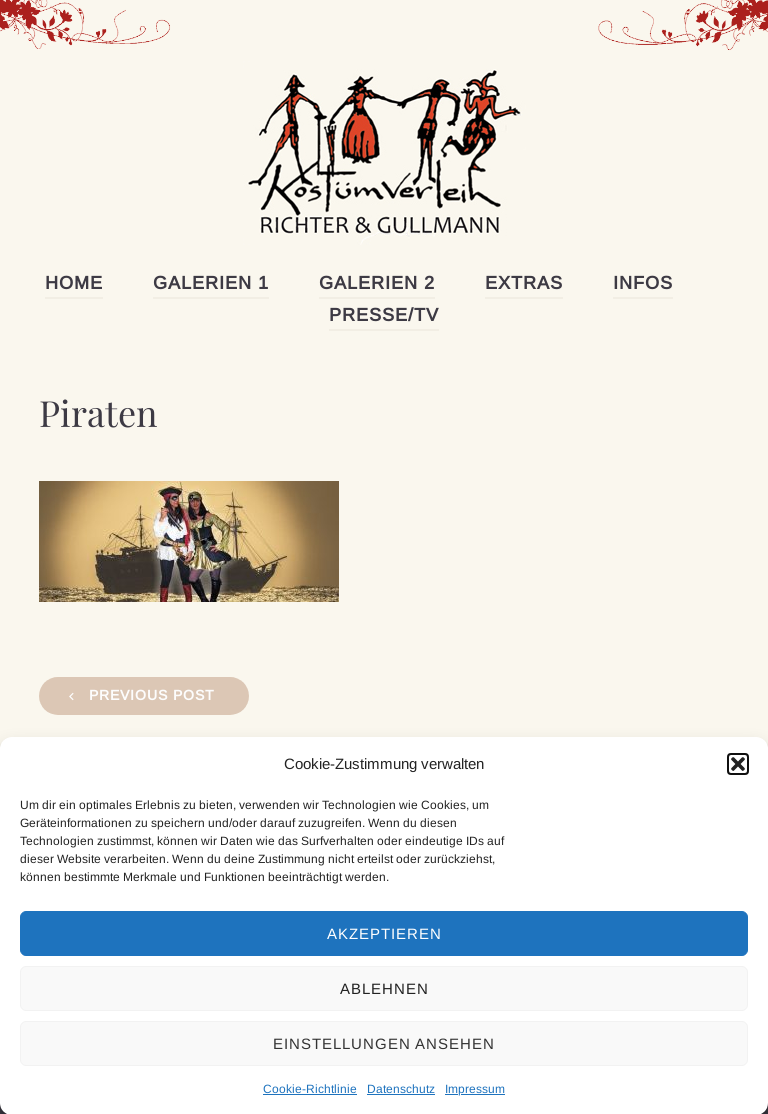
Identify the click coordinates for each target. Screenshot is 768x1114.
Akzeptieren (384, 945)
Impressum (475, 1102)
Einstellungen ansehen (384, 1055)
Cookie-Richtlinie (310, 1102)
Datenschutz (401, 1102)
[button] (738, 777)
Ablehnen (384, 1000)
